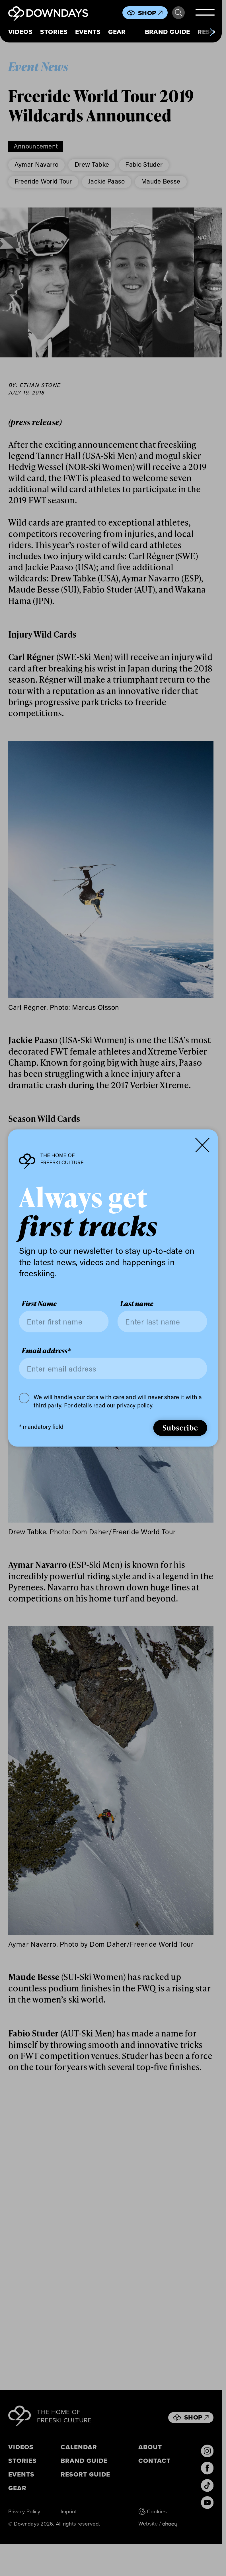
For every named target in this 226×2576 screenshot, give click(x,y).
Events (87, 32)
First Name (39, 1303)
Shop (150, 13)
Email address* (46, 1350)
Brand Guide (167, 32)
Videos (20, 32)
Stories (53, 32)
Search (178, 12)
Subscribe (180, 1427)
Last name (136, 1303)
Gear (117, 32)
